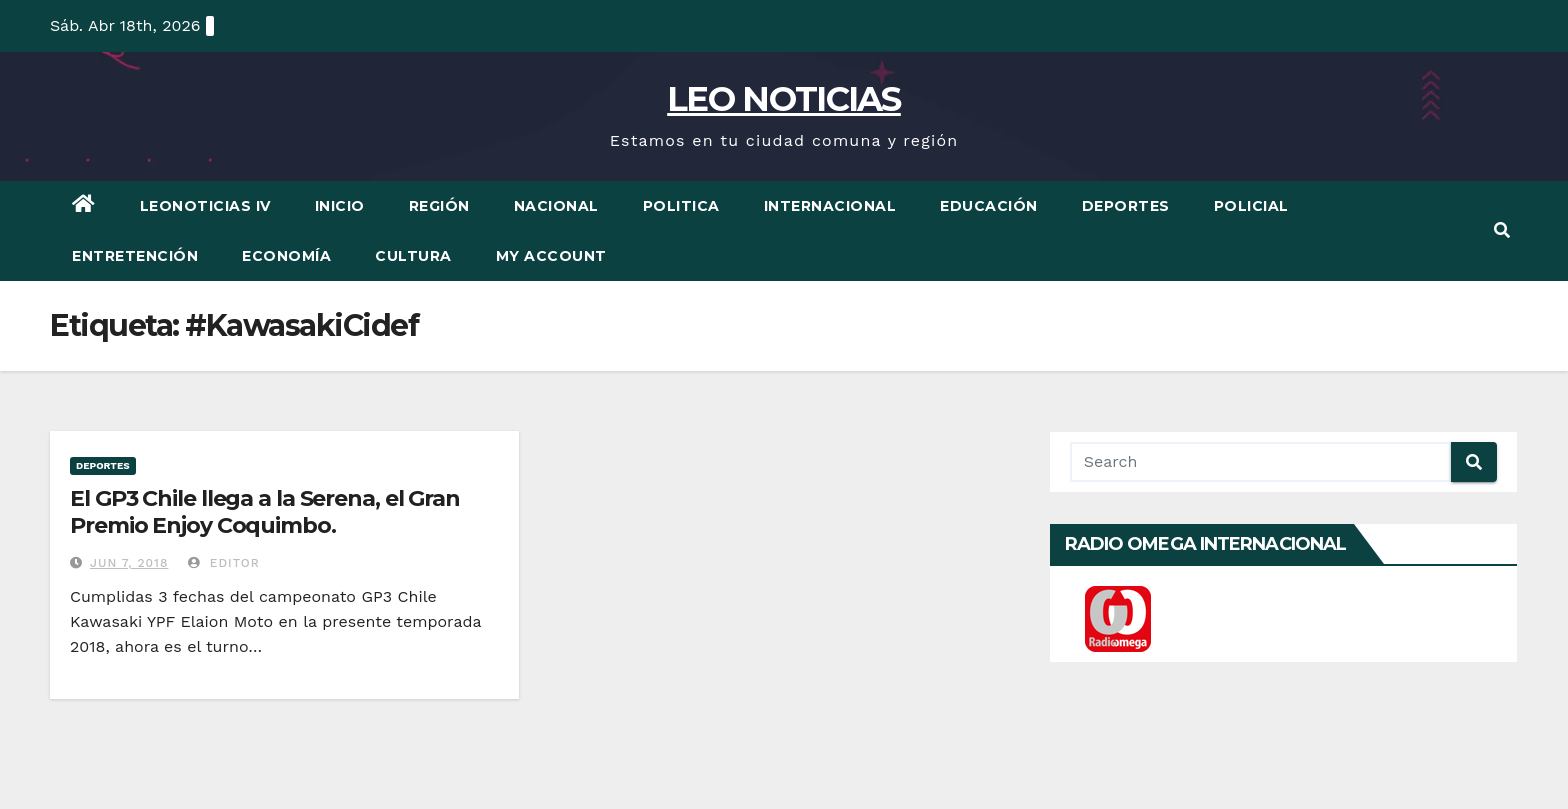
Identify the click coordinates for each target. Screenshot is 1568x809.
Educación (989, 206)
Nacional (556, 206)
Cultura (413, 256)
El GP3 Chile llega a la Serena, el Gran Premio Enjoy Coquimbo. (265, 511)
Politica (681, 206)
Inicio (340, 206)
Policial (1251, 206)
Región (439, 206)
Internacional (830, 206)
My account (551, 256)
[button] (1502, 230)
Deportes (1126, 206)
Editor (224, 563)
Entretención (135, 256)
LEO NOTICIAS (784, 99)
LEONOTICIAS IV (205, 206)
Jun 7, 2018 (129, 563)
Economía (286, 256)
